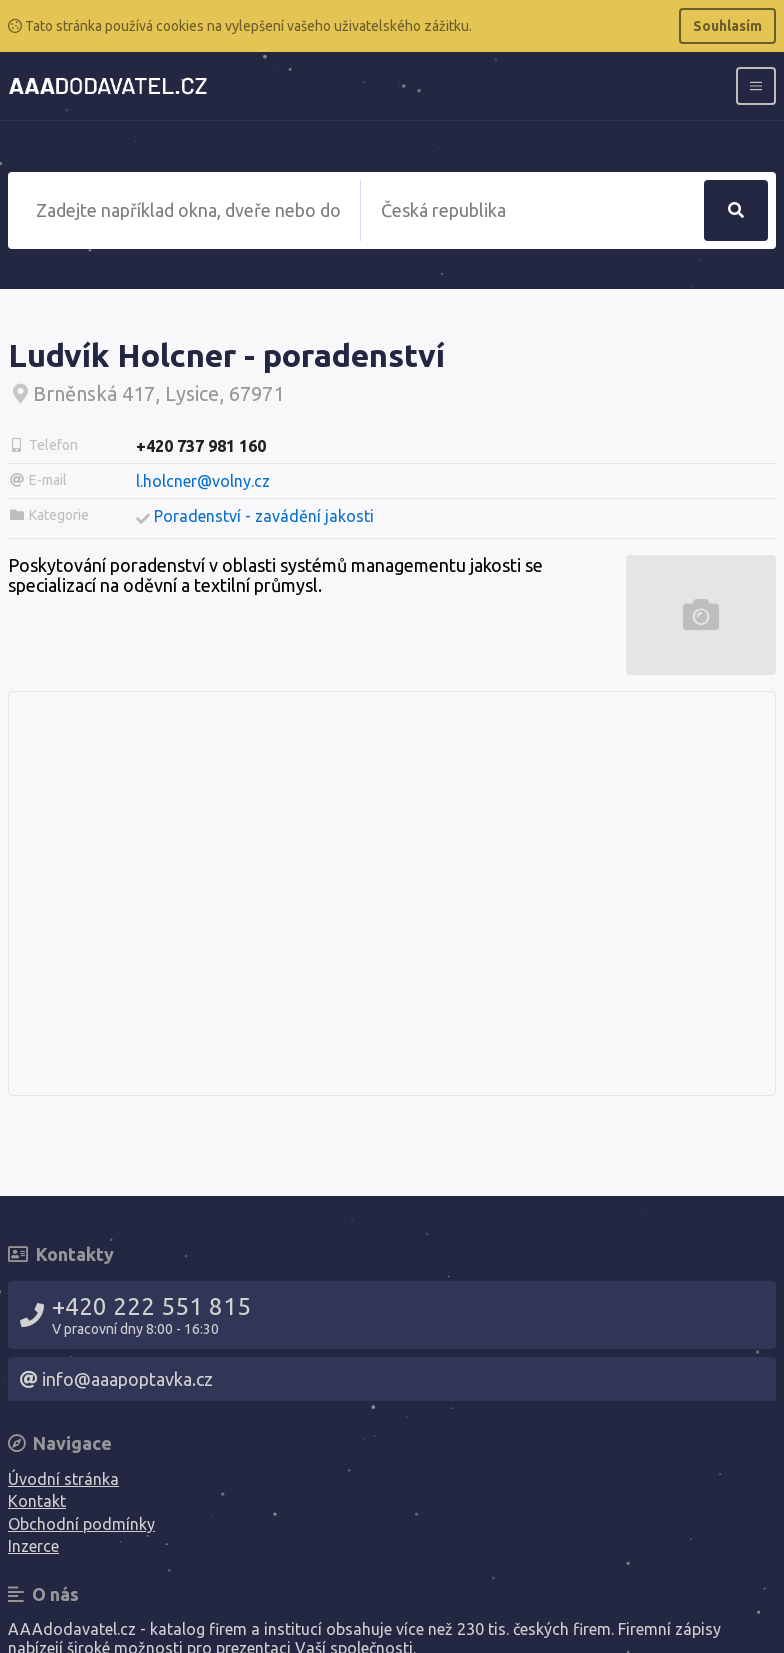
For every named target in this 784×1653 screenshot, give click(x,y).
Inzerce (33, 1546)
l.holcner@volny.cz (203, 481)
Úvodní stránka (63, 1479)
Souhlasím (727, 26)
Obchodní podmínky (81, 1524)
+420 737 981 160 (201, 446)
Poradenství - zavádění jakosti (264, 516)
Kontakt (37, 1501)
